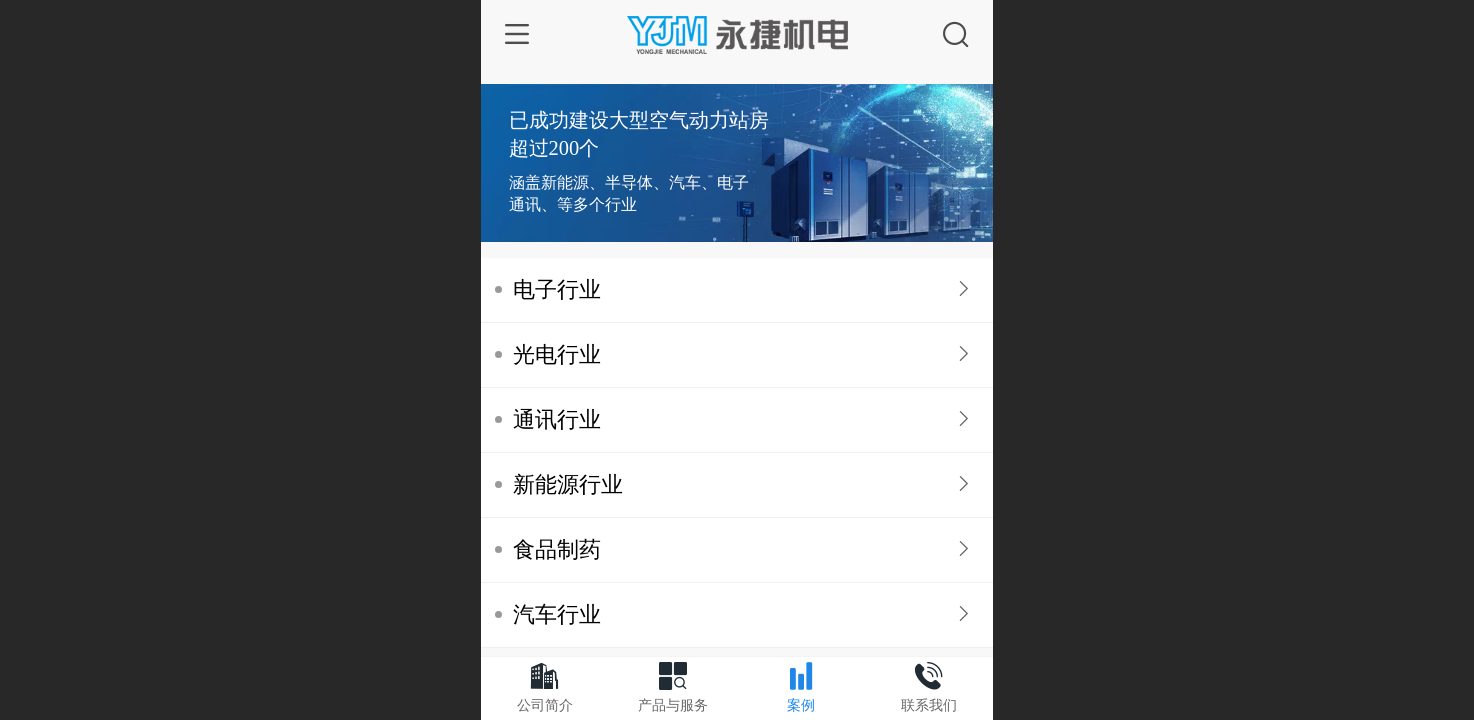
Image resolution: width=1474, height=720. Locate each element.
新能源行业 (568, 484)
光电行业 (557, 354)
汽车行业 (557, 614)
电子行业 (557, 289)
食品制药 (557, 549)
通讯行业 (557, 419)
